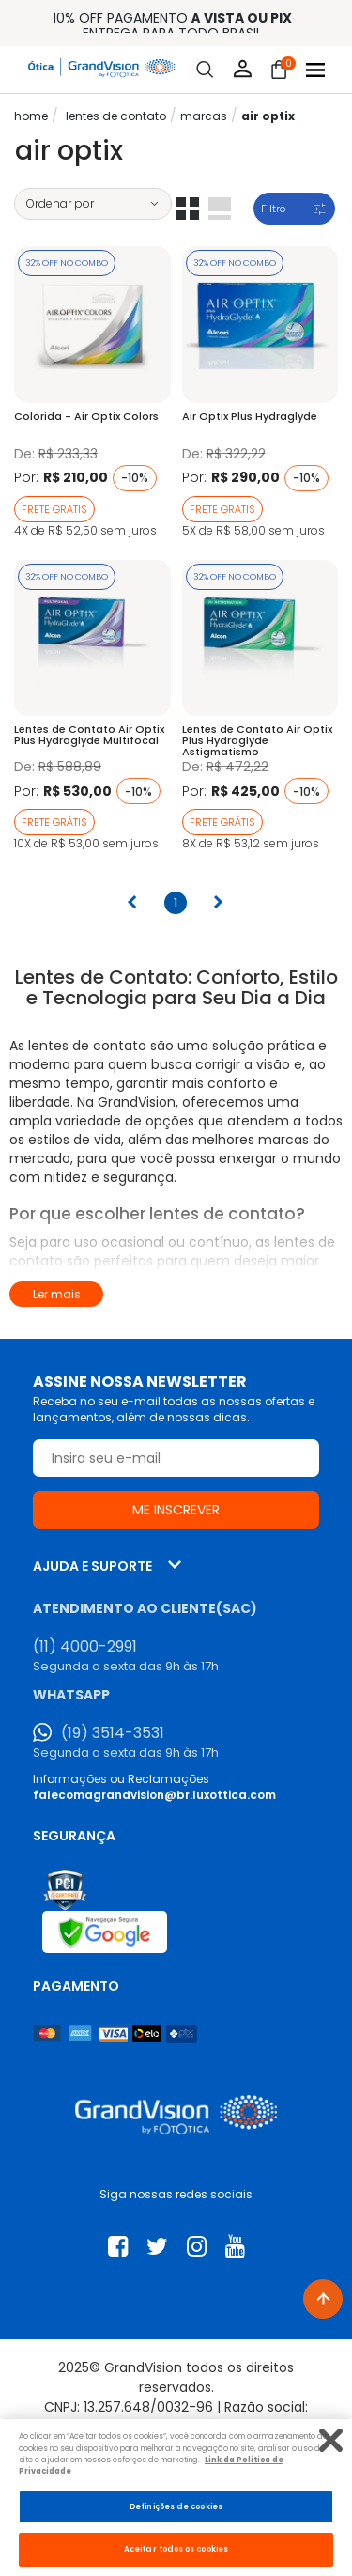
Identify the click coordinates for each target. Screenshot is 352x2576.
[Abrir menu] (315, 70)
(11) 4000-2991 (85, 1647)
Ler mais (57, 1294)
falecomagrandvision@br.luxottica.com (154, 1795)
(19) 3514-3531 (112, 1733)
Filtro (273, 208)
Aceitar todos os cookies (176, 2548)
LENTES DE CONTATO (116, 116)
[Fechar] (331, 2440)
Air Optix (268, 116)
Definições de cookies (176, 2506)
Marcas (203, 116)
